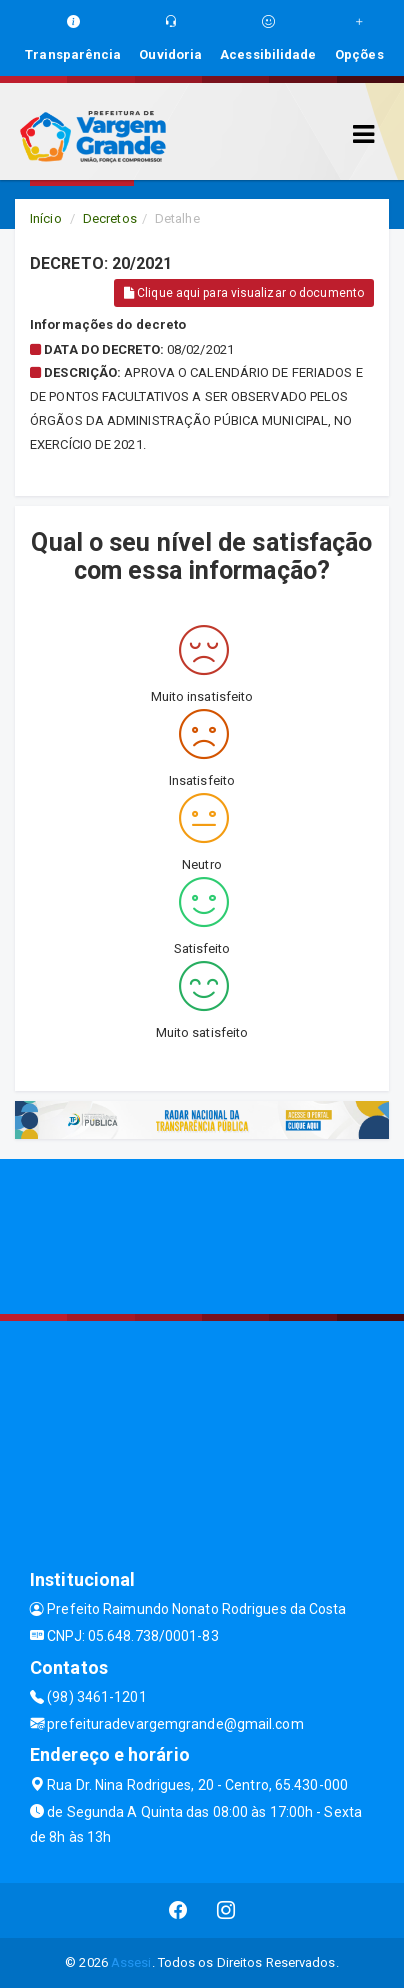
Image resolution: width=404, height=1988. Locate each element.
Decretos (110, 218)
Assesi (131, 1962)
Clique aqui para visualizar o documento (244, 293)
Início (46, 218)
